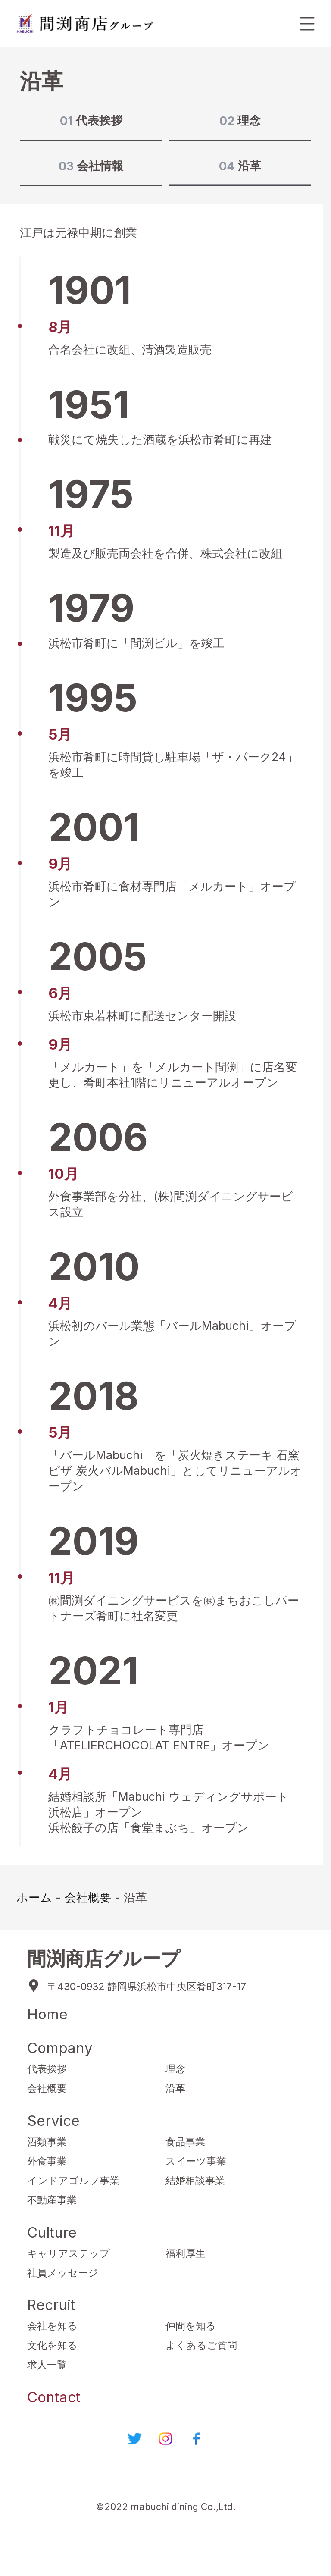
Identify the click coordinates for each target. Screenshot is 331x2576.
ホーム (34, 1897)
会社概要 (88, 1897)
